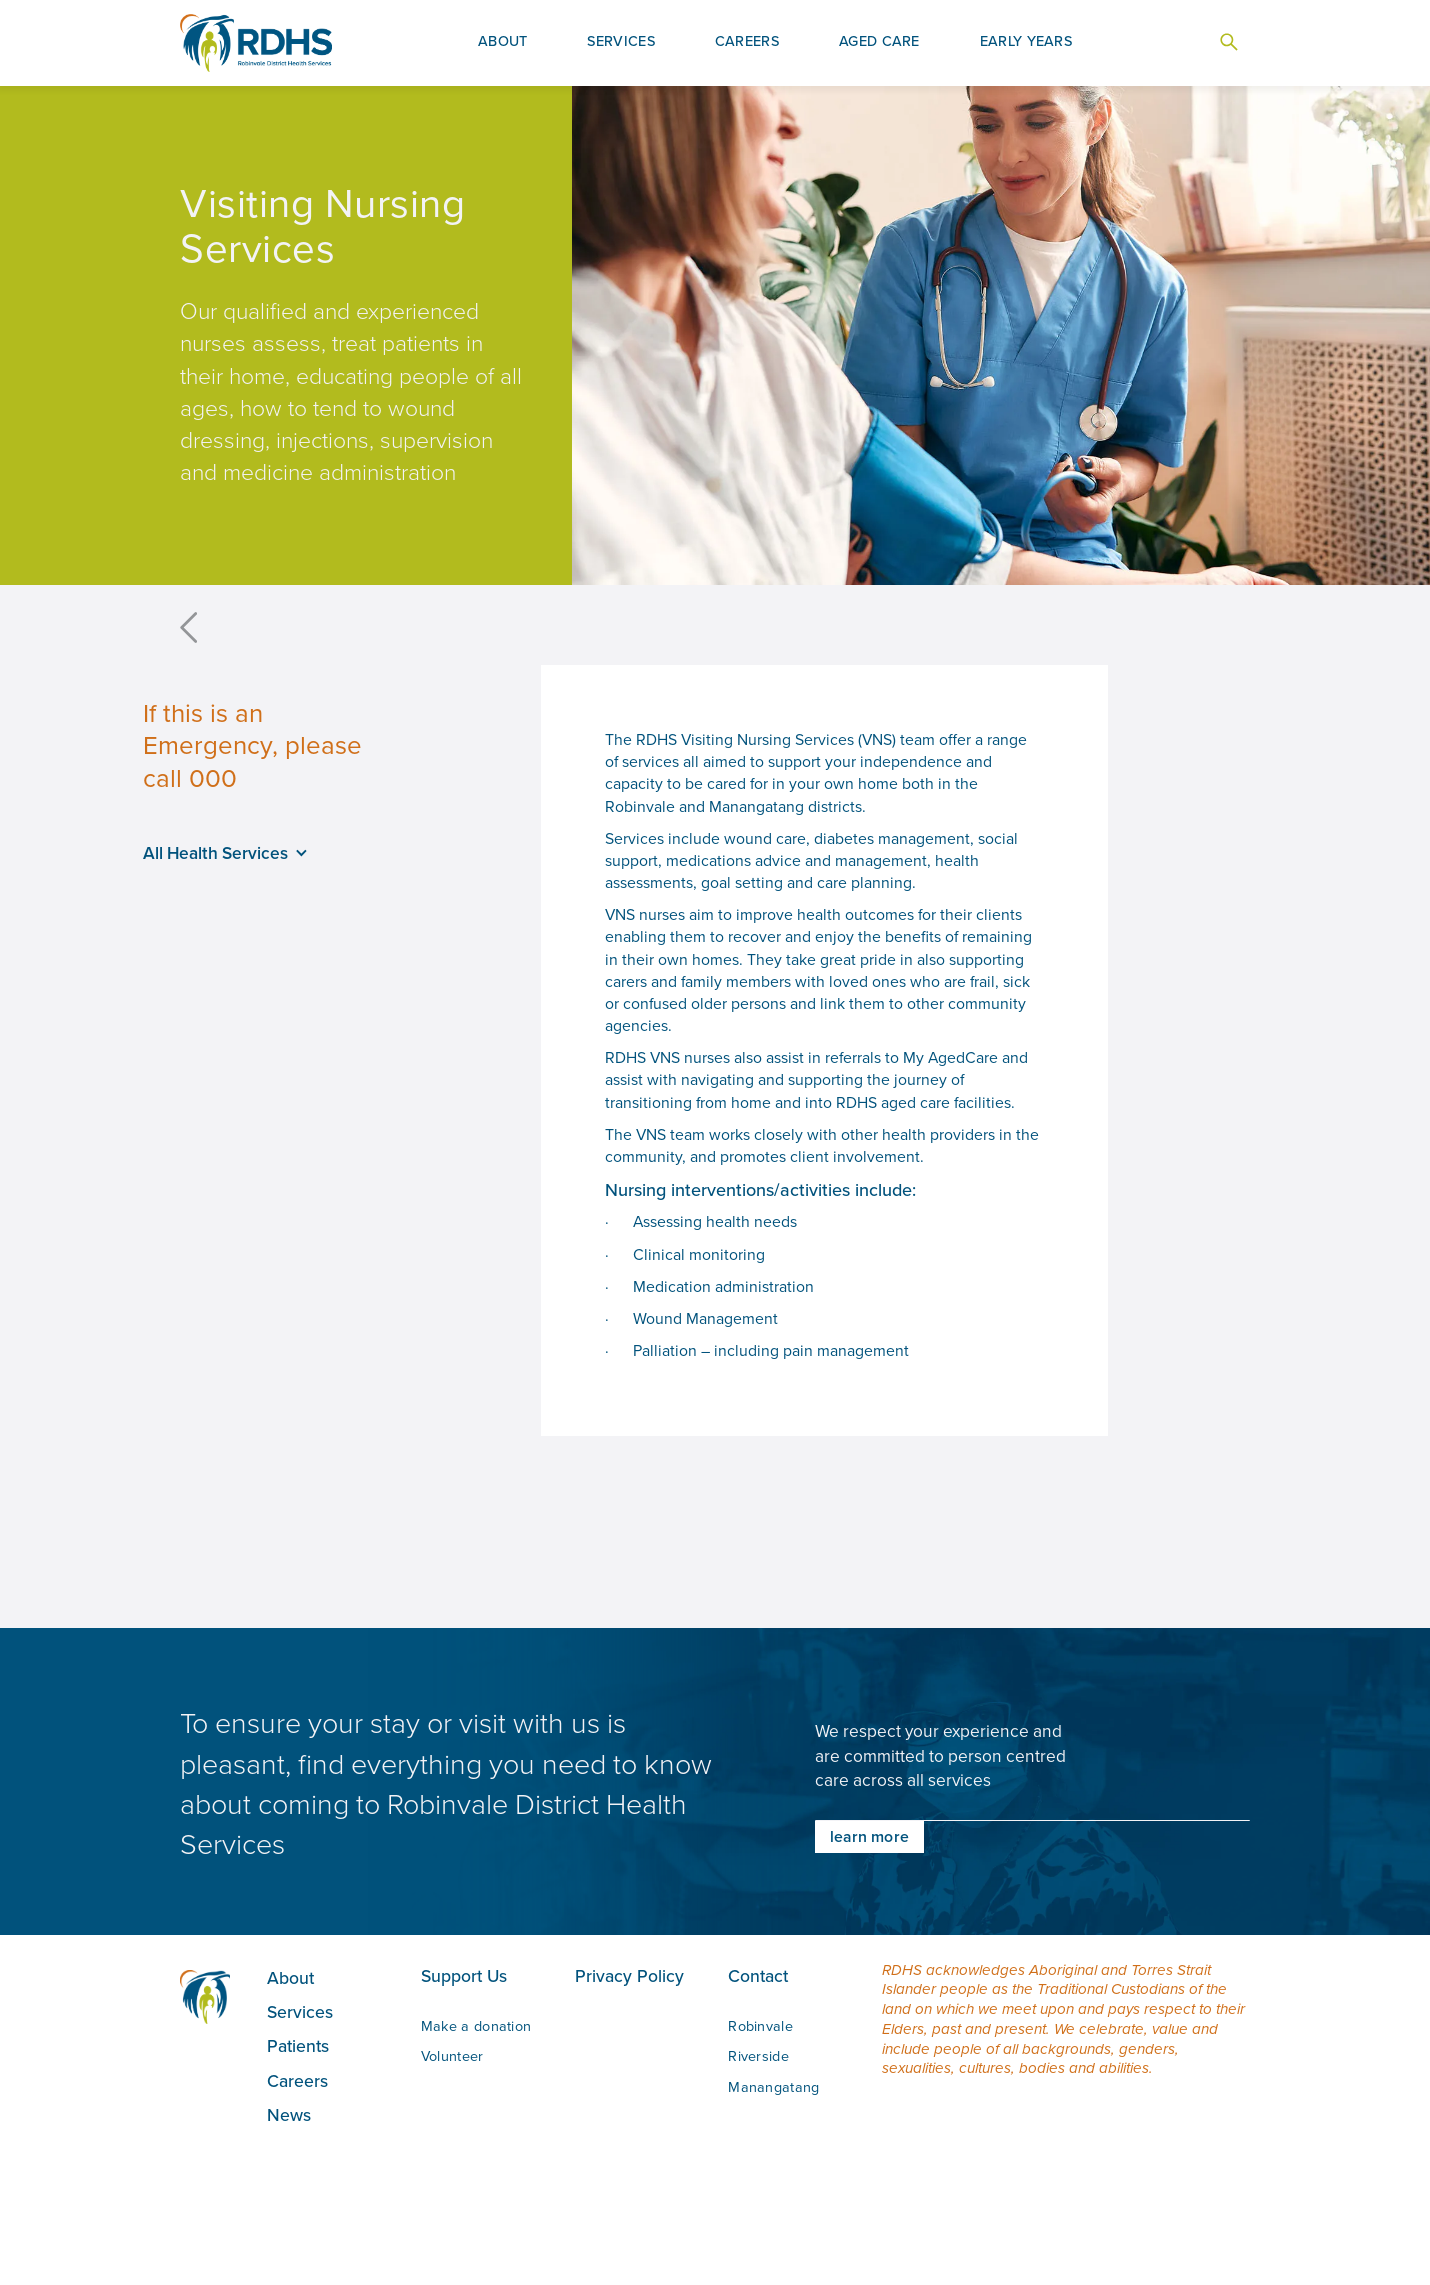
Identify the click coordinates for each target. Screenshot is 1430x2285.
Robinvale (760, 2026)
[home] (256, 43)
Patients (298, 2045)
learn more (869, 1836)
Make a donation (476, 2026)
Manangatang (773, 2087)
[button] (503, 43)
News (289, 2114)
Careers (297, 2080)
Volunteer (452, 2056)
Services (300, 2011)
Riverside (758, 2056)
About (290, 1977)
